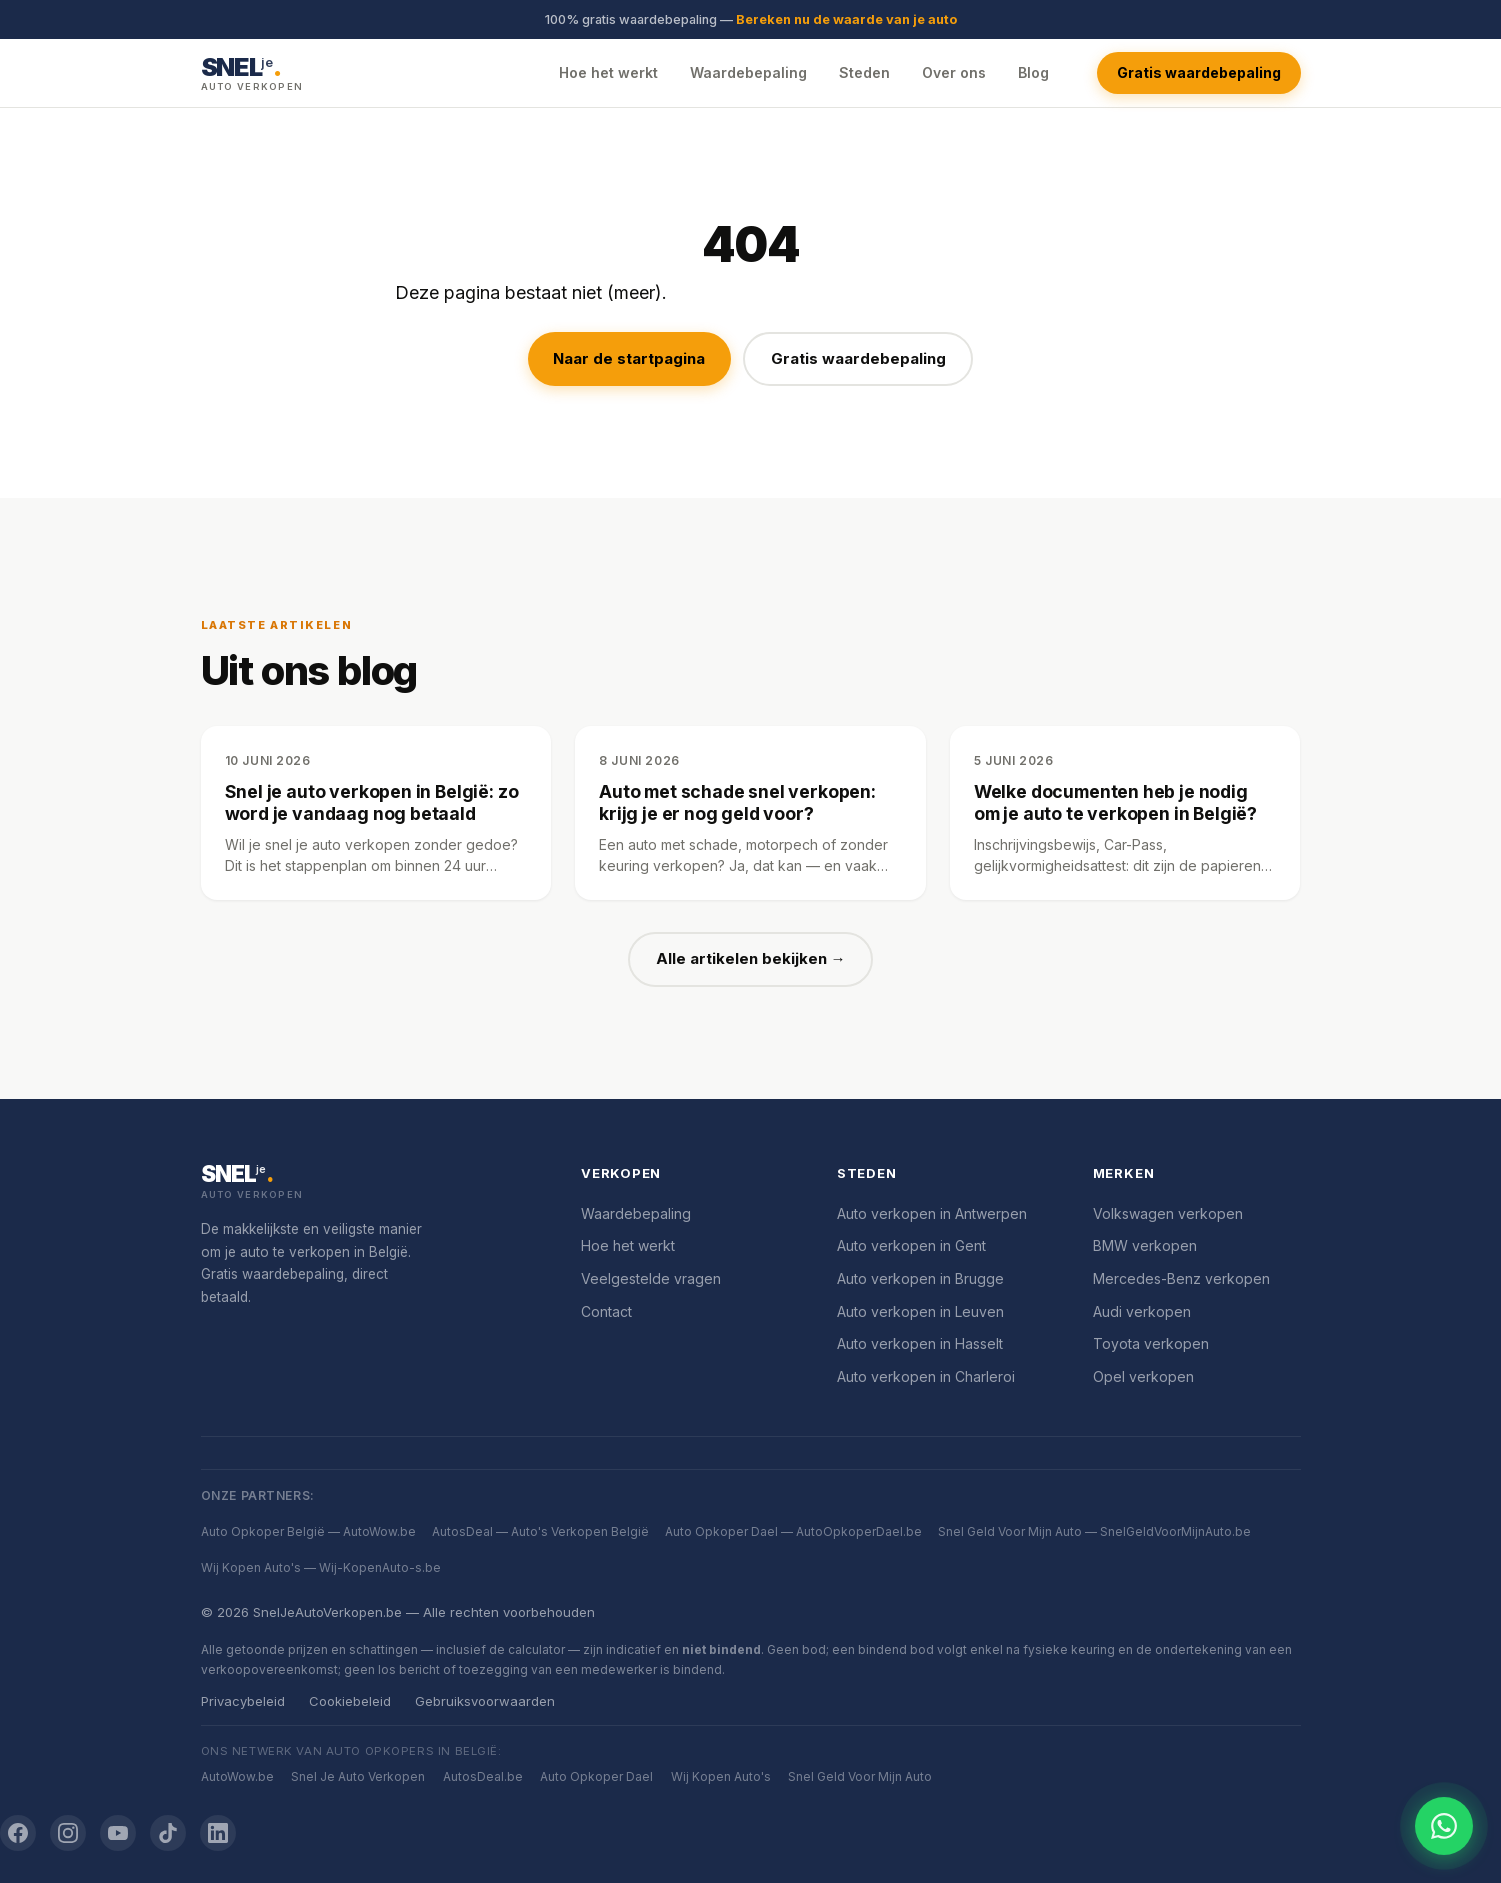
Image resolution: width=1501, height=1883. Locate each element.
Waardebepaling (748, 72)
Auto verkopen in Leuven (920, 1311)
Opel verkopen (1143, 1376)
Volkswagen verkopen (1168, 1213)
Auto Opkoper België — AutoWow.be (308, 1531)
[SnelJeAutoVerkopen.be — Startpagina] (252, 72)
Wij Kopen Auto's (721, 1776)
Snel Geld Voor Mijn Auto (860, 1776)
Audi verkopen (1142, 1311)
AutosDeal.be (483, 1776)
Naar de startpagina (629, 358)
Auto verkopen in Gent (911, 1245)
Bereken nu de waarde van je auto (846, 19)
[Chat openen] (1444, 1826)
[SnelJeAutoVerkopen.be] (367, 1183)
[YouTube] (118, 1833)
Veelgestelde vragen (651, 1278)
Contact (606, 1311)
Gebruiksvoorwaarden (485, 1701)
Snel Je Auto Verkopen (358, 1776)
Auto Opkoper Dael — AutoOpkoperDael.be (793, 1531)
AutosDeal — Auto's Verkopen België (540, 1531)
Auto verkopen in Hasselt (920, 1343)
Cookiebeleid (350, 1701)
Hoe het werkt (608, 72)
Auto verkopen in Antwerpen (932, 1213)
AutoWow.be (237, 1776)
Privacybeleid (243, 1701)
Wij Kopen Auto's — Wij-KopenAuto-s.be (321, 1567)
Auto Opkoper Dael (596, 1776)
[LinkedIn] (218, 1833)
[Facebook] (18, 1833)
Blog (1033, 72)
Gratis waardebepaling (1199, 72)
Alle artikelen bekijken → (751, 958)
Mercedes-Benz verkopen (1181, 1278)
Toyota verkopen (1151, 1343)
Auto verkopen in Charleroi (926, 1376)
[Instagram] (68, 1833)
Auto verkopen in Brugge (920, 1278)
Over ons (954, 72)
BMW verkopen (1145, 1245)
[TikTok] (168, 1833)
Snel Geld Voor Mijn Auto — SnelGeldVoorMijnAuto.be (1094, 1531)
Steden (864, 72)
